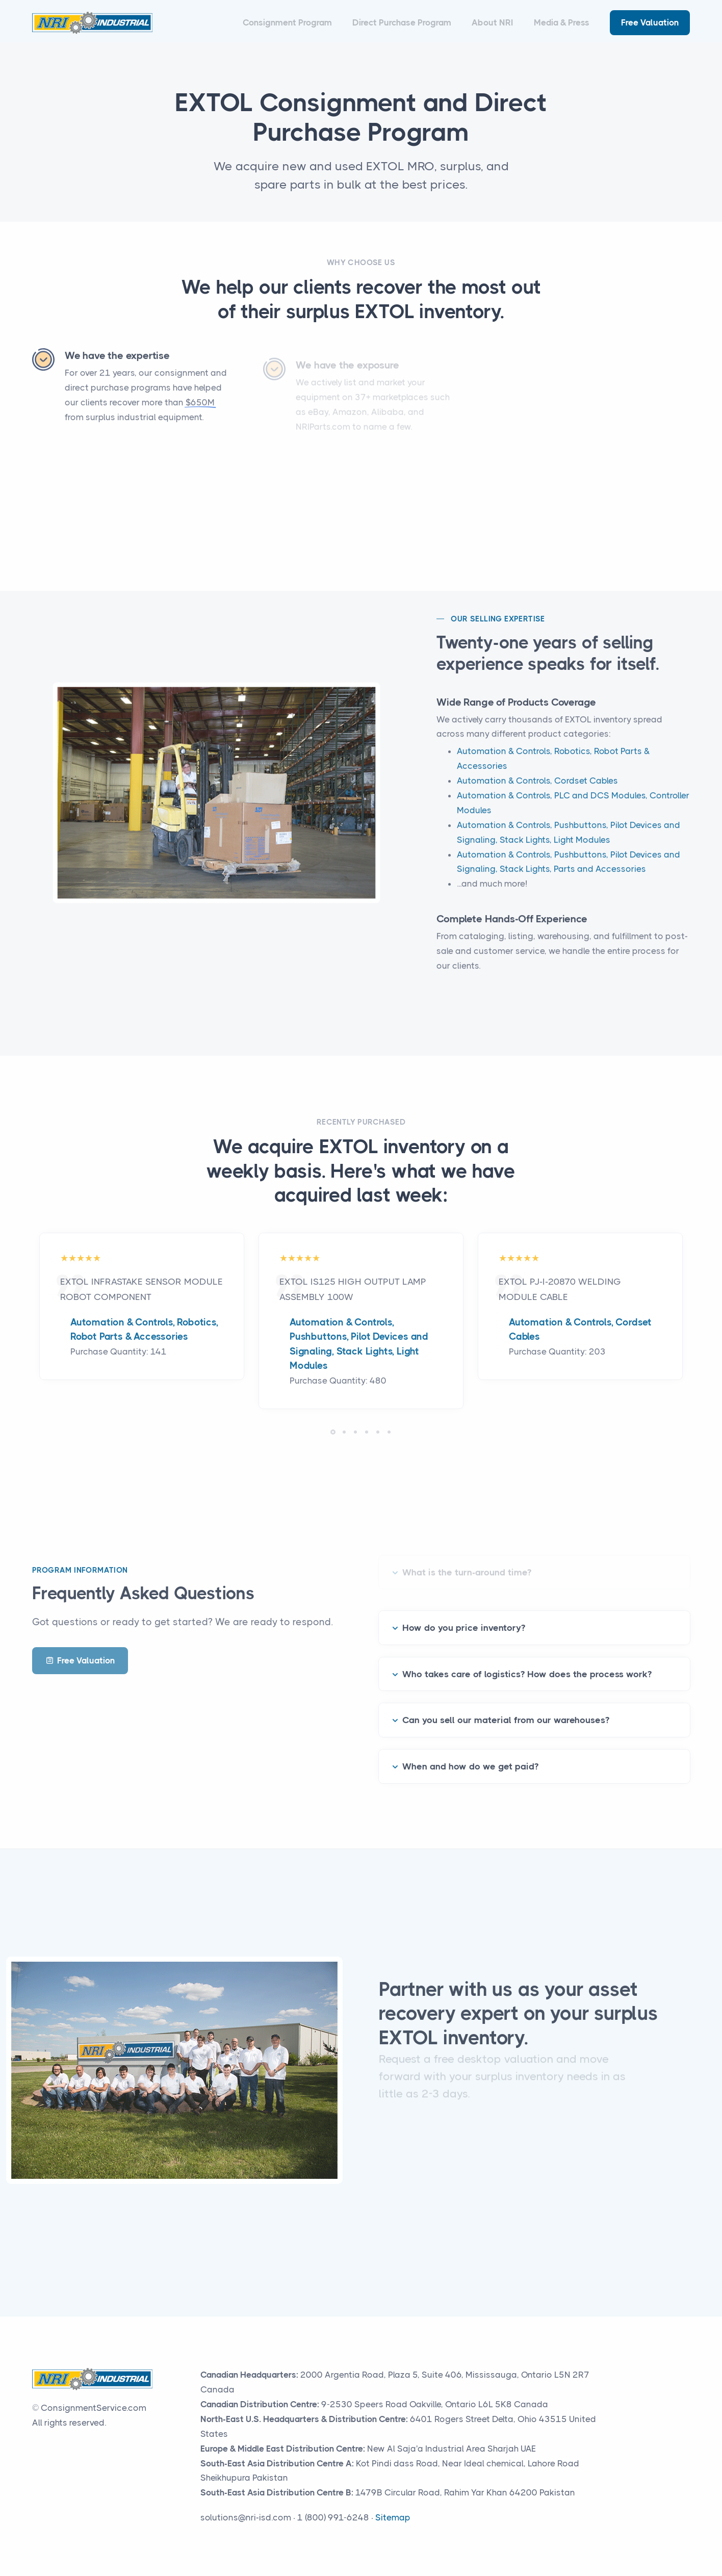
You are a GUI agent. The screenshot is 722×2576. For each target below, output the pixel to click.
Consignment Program (287, 22)
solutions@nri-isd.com (245, 2517)
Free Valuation (650, 22)
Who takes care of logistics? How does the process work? (527, 1660)
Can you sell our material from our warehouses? (505, 1707)
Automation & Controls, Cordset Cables (537, 794)
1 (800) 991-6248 (333, 2517)
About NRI (492, 22)
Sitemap (392, 2517)
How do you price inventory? (463, 1614)
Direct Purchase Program (401, 22)
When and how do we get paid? (470, 1753)
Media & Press (561, 22)
